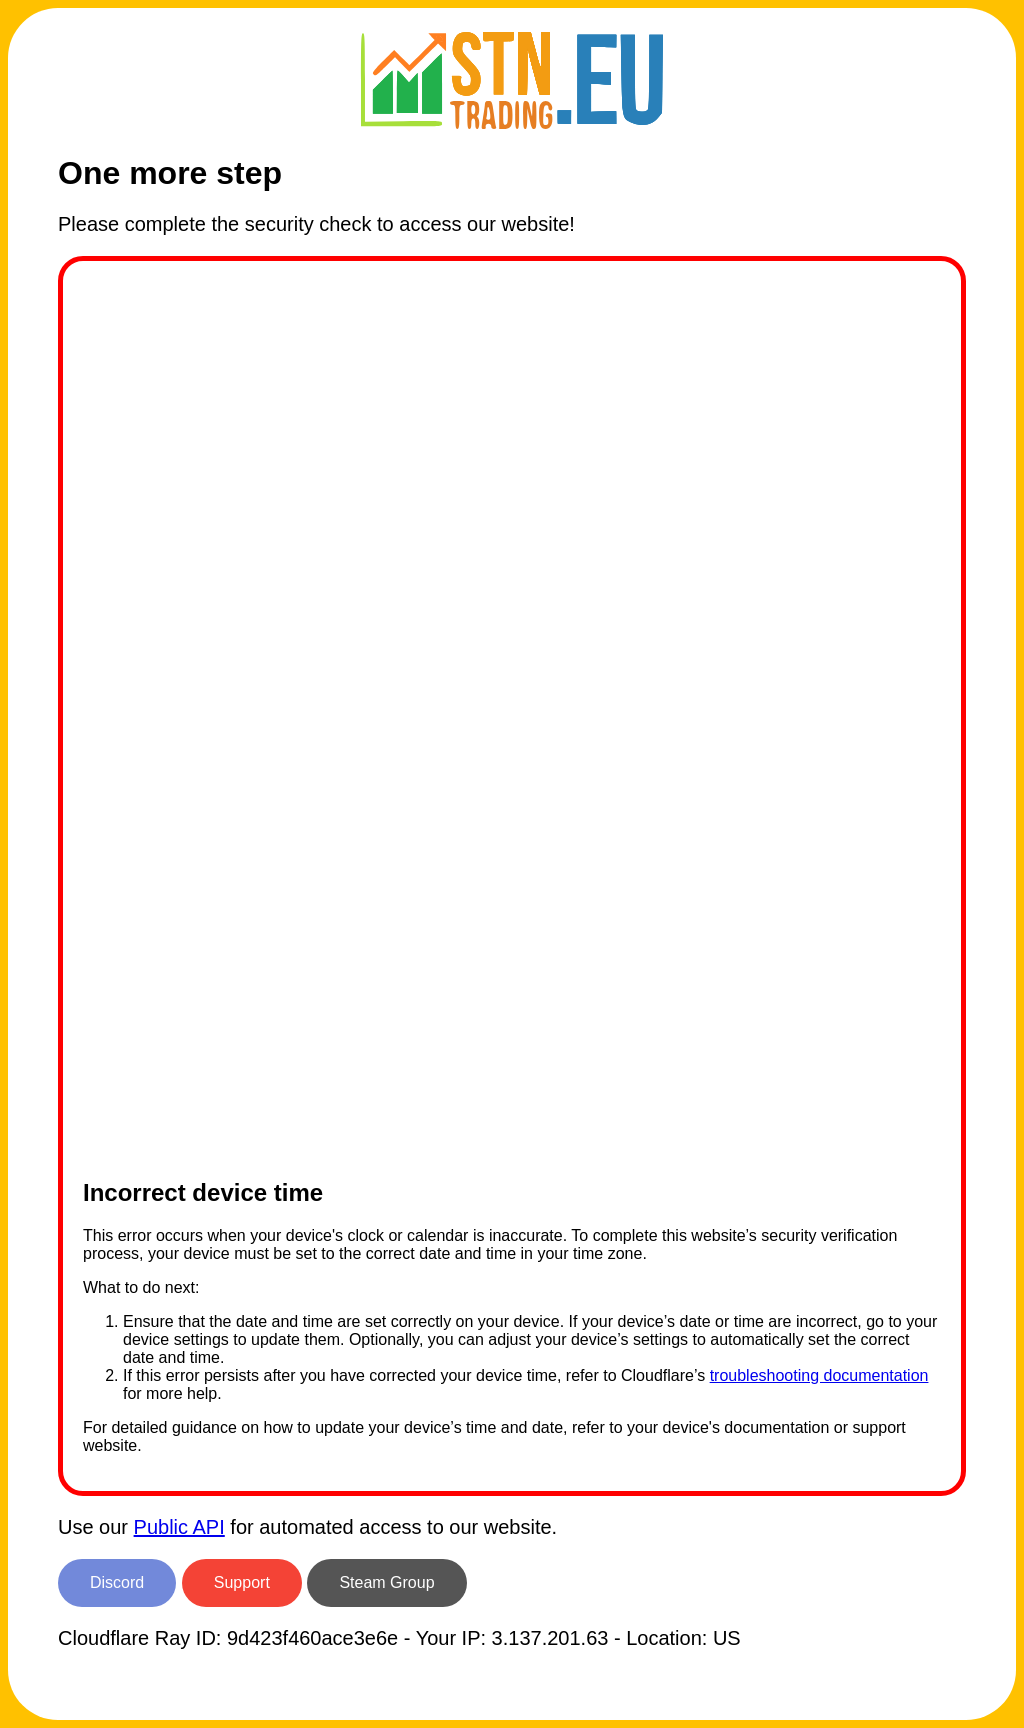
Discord (117, 1582)
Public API (179, 1527)
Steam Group (386, 1582)
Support (242, 1582)
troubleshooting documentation (819, 1375)
